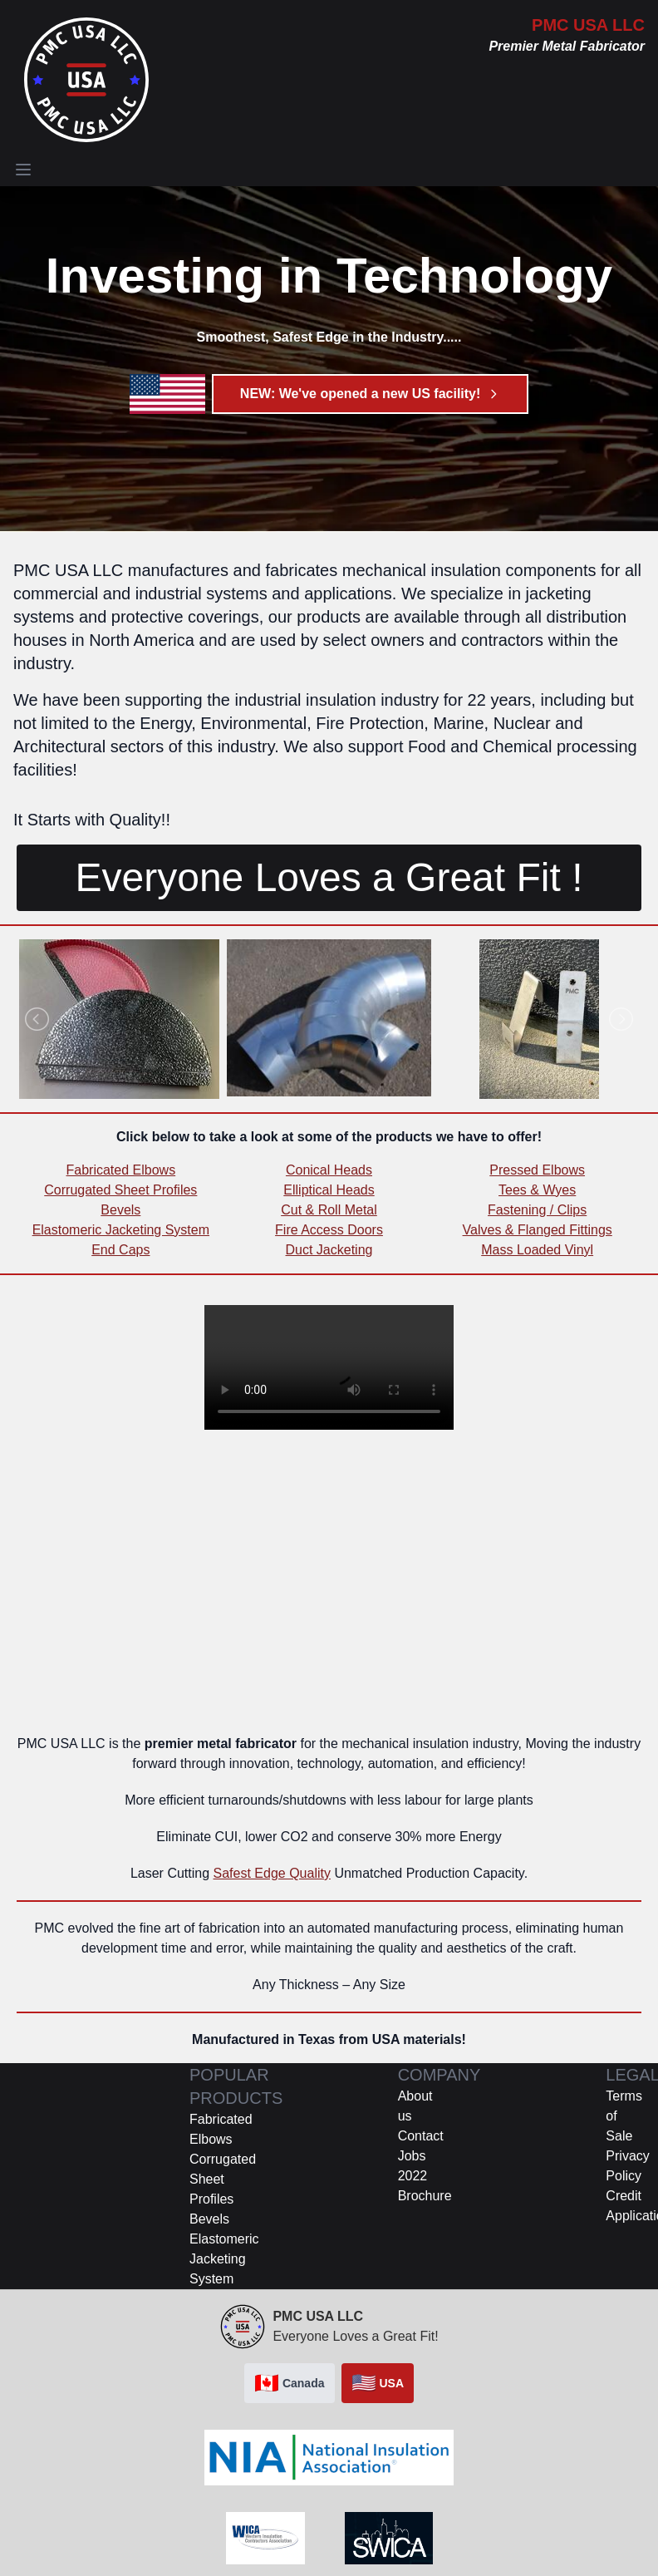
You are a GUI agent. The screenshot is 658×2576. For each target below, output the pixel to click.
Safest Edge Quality (272, 1873)
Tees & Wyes (537, 1190)
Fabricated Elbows (121, 1170)
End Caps (120, 1250)
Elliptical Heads (328, 1190)
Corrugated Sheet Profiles (120, 1190)
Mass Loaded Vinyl (537, 1250)
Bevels (120, 1210)
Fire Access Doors (329, 1230)
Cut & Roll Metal (329, 1210)
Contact (421, 2136)
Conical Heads (329, 1170)
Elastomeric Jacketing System (120, 1230)
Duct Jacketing (329, 1250)
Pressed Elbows (537, 1170)
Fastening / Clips (537, 1210)
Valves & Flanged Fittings (537, 1230)
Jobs (412, 2156)
